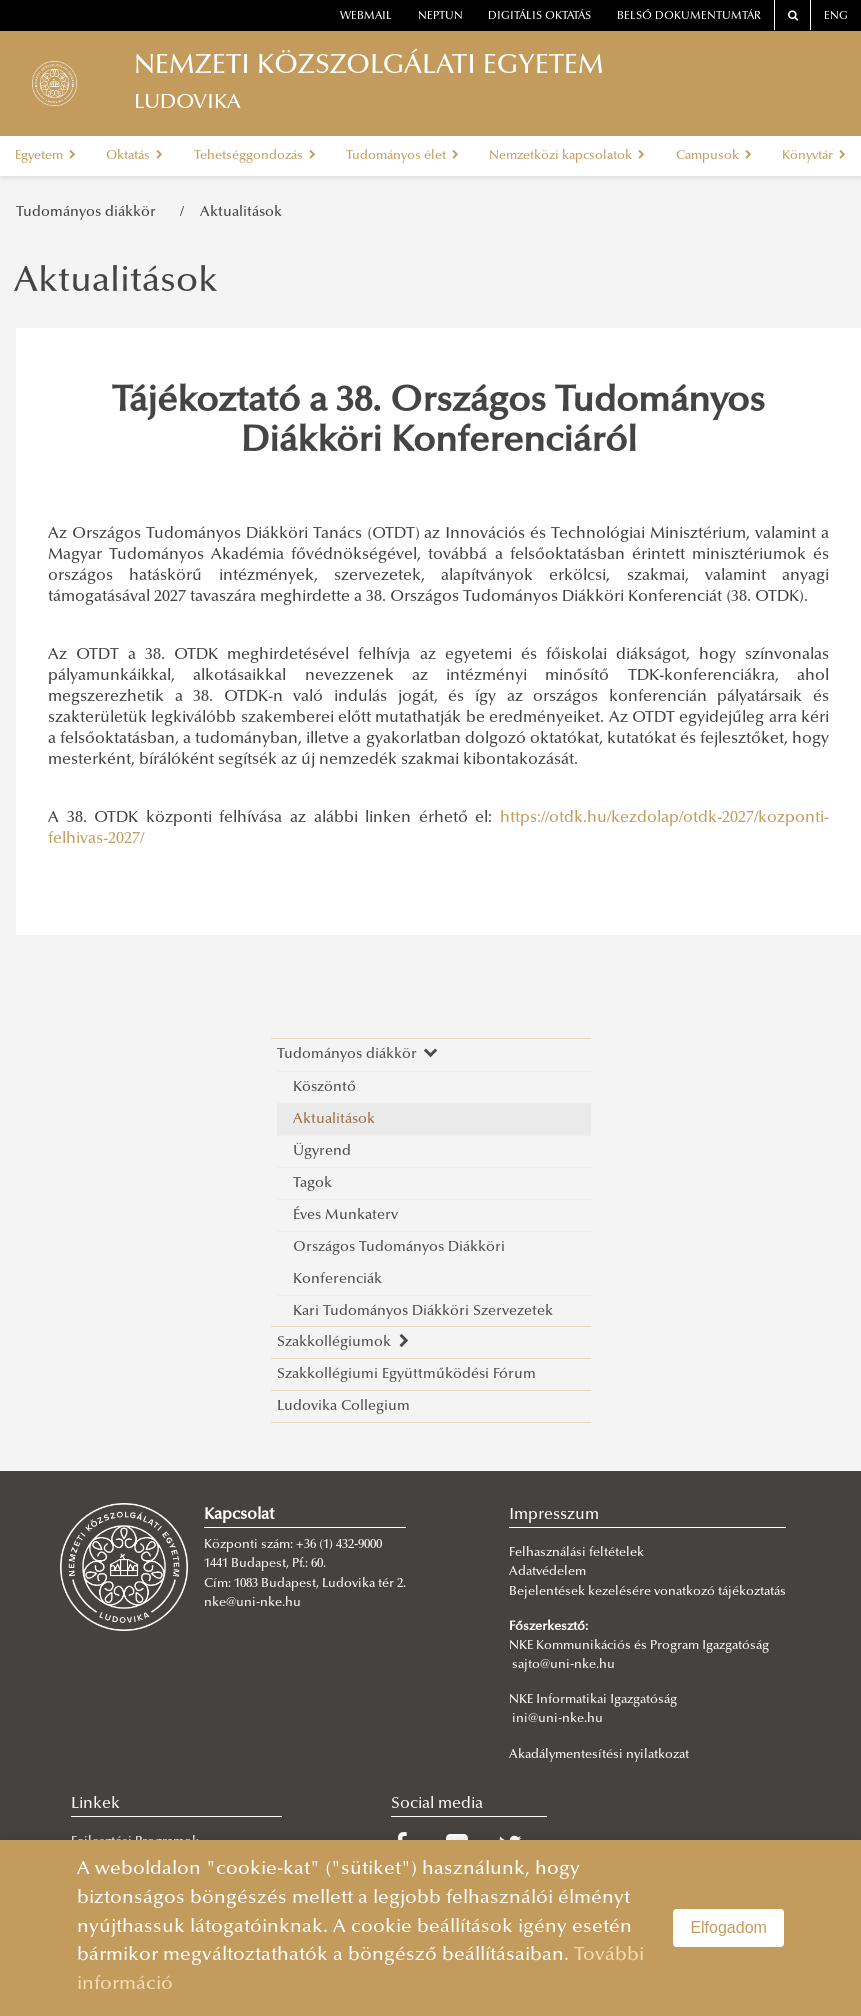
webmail (366, 16)
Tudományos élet (402, 156)
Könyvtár (814, 156)
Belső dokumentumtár (689, 16)
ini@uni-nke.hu (557, 1719)
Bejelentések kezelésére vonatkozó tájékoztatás (647, 1592)
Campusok (714, 156)
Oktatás (134, 156)
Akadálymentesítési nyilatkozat (599, 1755)
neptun (440, 16)
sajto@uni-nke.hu (563, 1665)
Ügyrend (322, 1151)
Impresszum (554, 1515)
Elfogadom (728, 1927)
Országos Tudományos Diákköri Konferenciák (399, 1263)
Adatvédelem (547, 1572)
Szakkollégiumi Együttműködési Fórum (406, 1374)
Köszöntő (324, 1087)
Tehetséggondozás (255, 156)
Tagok (312, 1183)
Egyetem (45, 156)
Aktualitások (241, 212)
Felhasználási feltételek (576, 1553)
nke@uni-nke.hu (252, 1603)
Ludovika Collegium (343, 1406)
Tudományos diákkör (90, 212)
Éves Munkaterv (345, 1215)
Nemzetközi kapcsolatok (567, 156)
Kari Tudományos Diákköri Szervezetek (423, 1311)
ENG (836, 16)
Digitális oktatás (539, 16)
